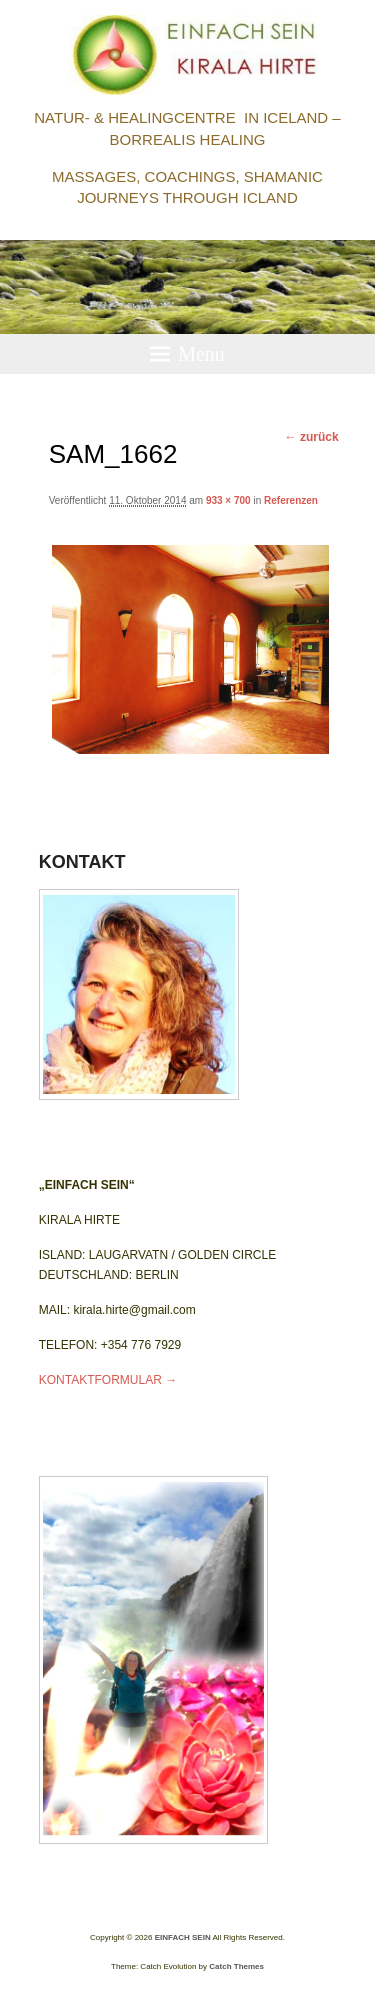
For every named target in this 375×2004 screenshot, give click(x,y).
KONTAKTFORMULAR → (108, 1380)
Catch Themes (236, 1966)
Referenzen (291, 500)
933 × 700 (228, 500)
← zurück (312, 437)
